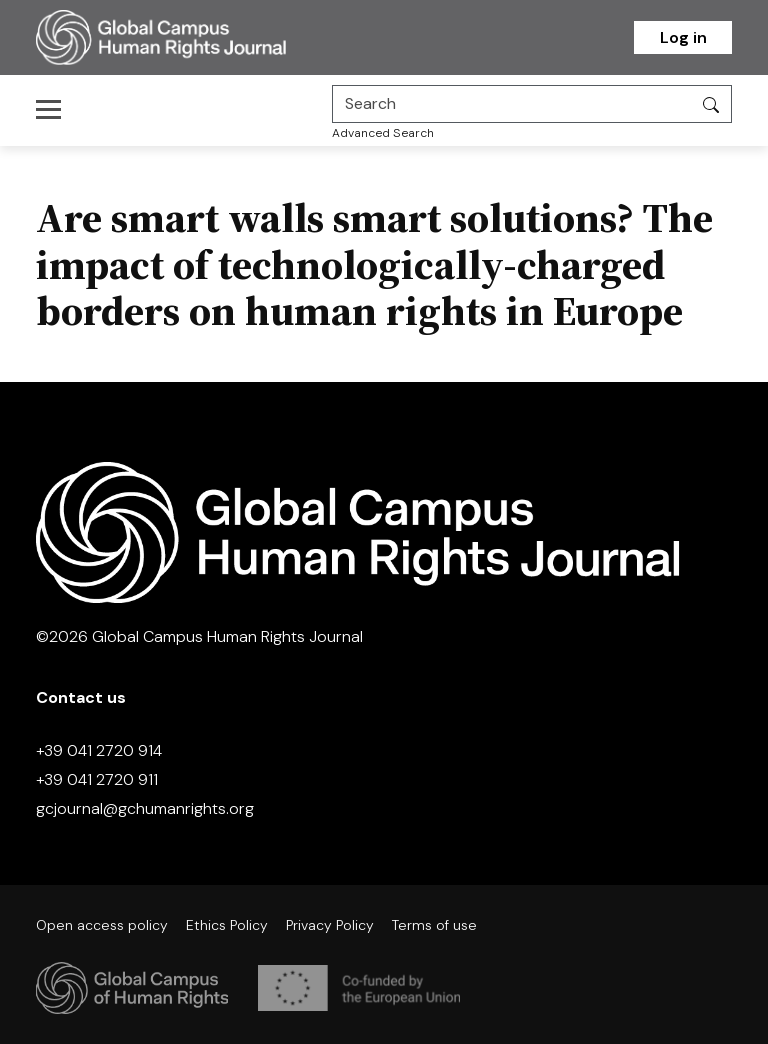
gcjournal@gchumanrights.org (145, 808)
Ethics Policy (227, 925)
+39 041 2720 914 (99, 750)
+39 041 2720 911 (97, 779)
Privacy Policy (330, 925)
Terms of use (434, 925)
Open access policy (102, 925)
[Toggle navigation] (54, 109)
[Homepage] (186, 37)
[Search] (512, 104)
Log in (683, 37)
